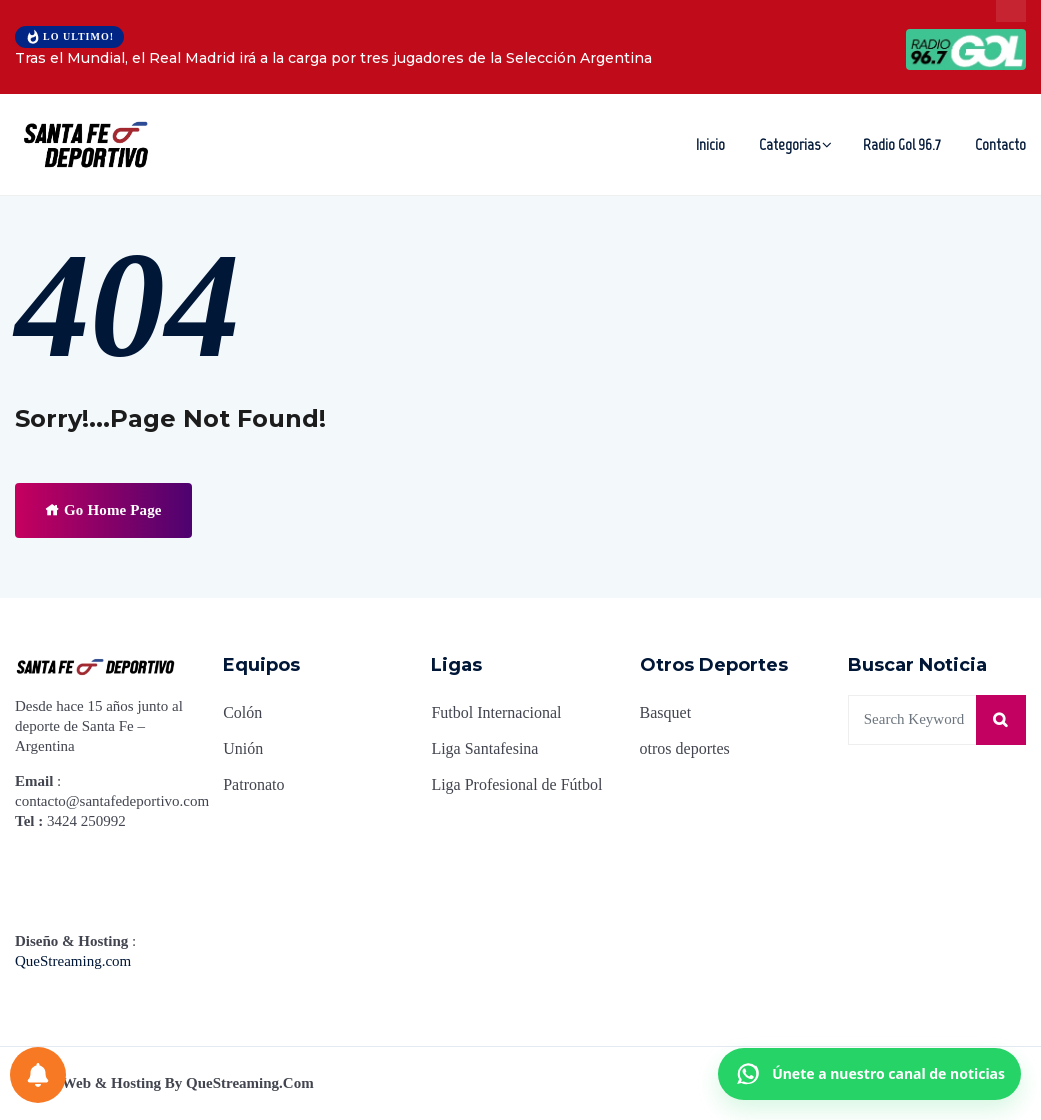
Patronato (253, 784)
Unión (243, 748)
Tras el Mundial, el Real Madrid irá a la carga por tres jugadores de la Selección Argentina (333, 58)
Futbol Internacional (496, 712)
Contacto (1000, 144)
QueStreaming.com (73, 961)
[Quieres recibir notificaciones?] (38, 1075)
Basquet (666, 712)
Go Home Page (103, 510)
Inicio (710, 144)
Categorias (789, 144)
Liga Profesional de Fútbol (516, 784)
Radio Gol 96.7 (902, 144)
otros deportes (685, 748)
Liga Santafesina (484, 748)
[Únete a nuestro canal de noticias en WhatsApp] (869, 1074)
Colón (242, 712)
